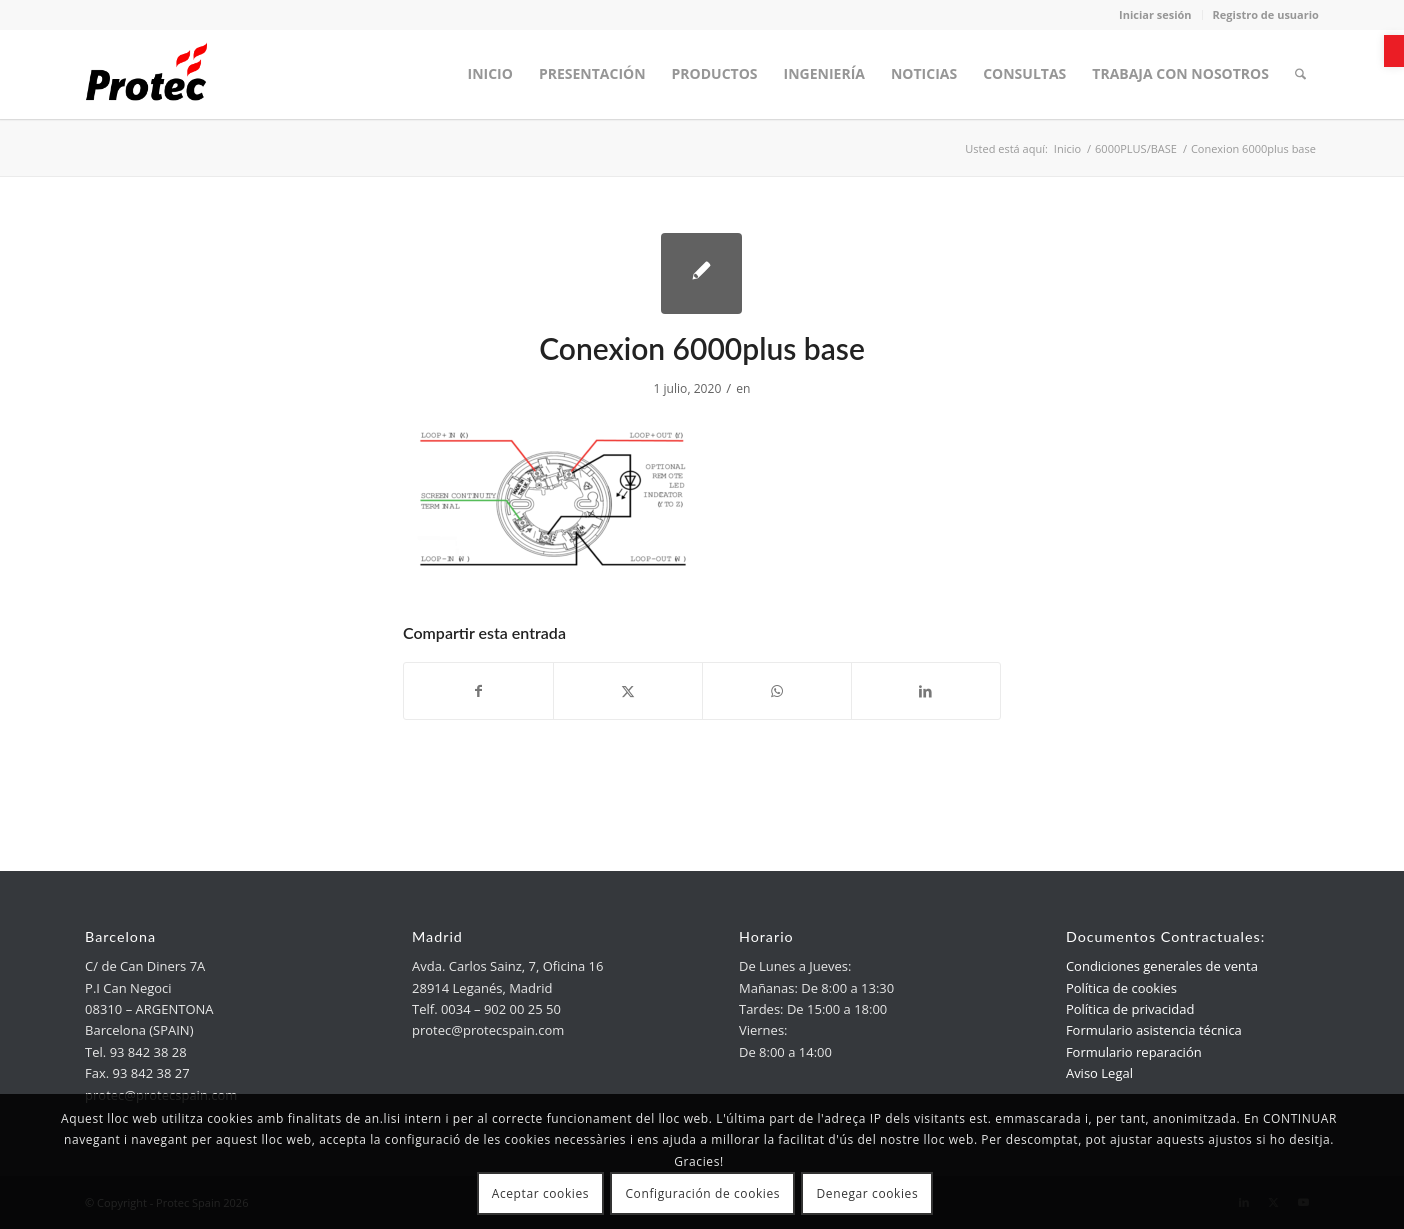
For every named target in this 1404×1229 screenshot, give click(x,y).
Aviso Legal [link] (1099, 1073)
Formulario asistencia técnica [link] (1154, 1030)
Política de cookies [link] (1121, 988)
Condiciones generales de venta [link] (1162, 966)
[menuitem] (490, 74)
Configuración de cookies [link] (702, 1193)
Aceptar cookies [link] (540, 1193)
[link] (1394, 51)
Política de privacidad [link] (1130, 1009)
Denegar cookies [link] (868, 1193)
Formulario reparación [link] (1134, 1052)
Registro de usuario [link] (1266, 14)
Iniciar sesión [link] (1155, 14)
